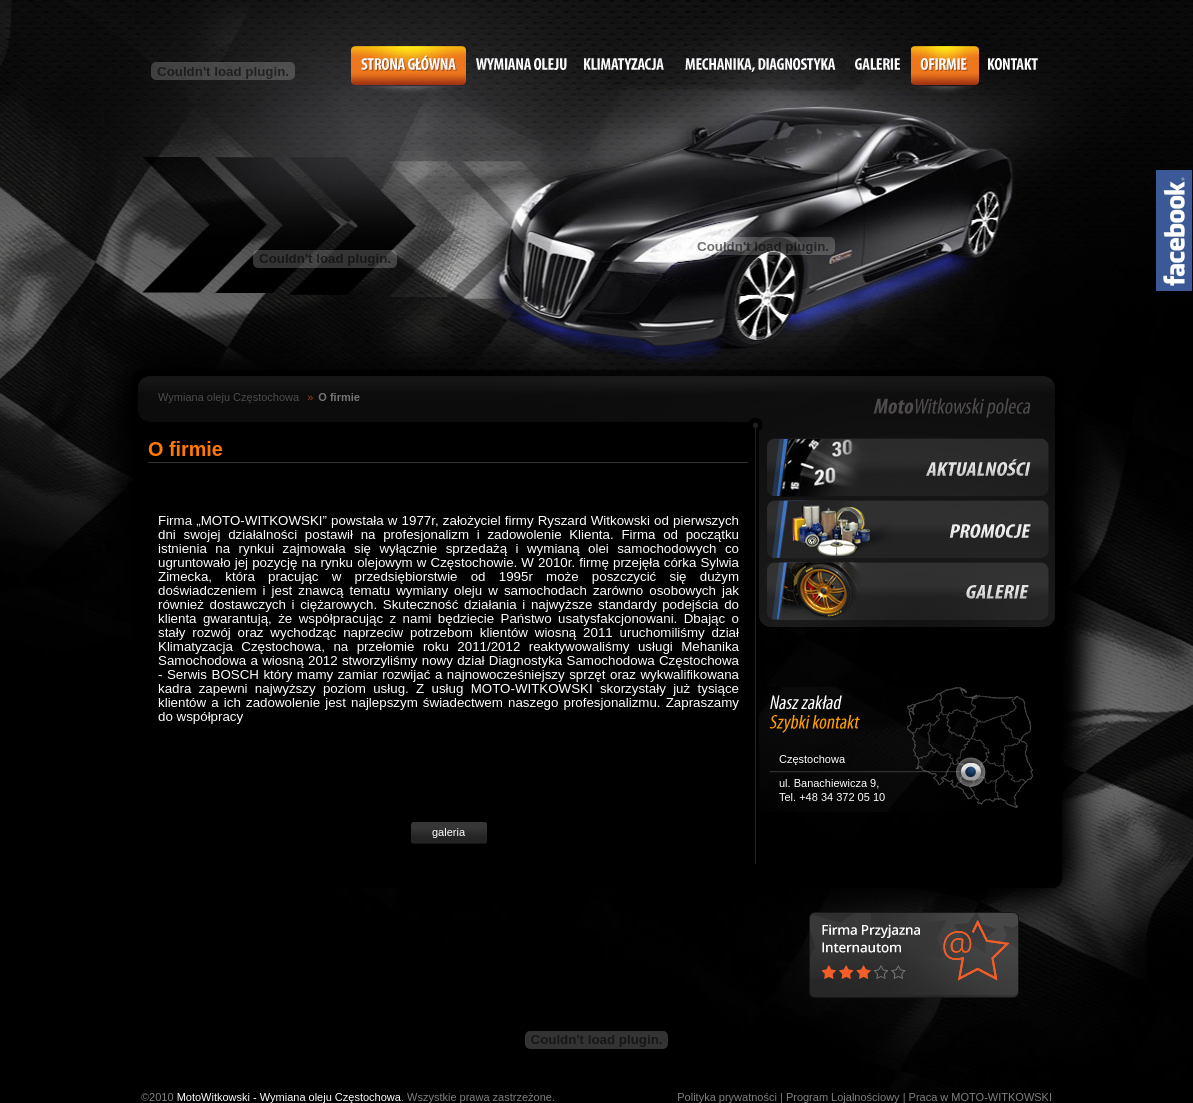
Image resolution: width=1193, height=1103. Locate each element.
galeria (448, 832)
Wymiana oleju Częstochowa (228, 397)
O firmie (339, 397)
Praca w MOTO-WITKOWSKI (980, 1097)
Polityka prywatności (727, 1097)
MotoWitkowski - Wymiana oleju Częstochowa (289, 1097)
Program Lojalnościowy (843, 1097)
